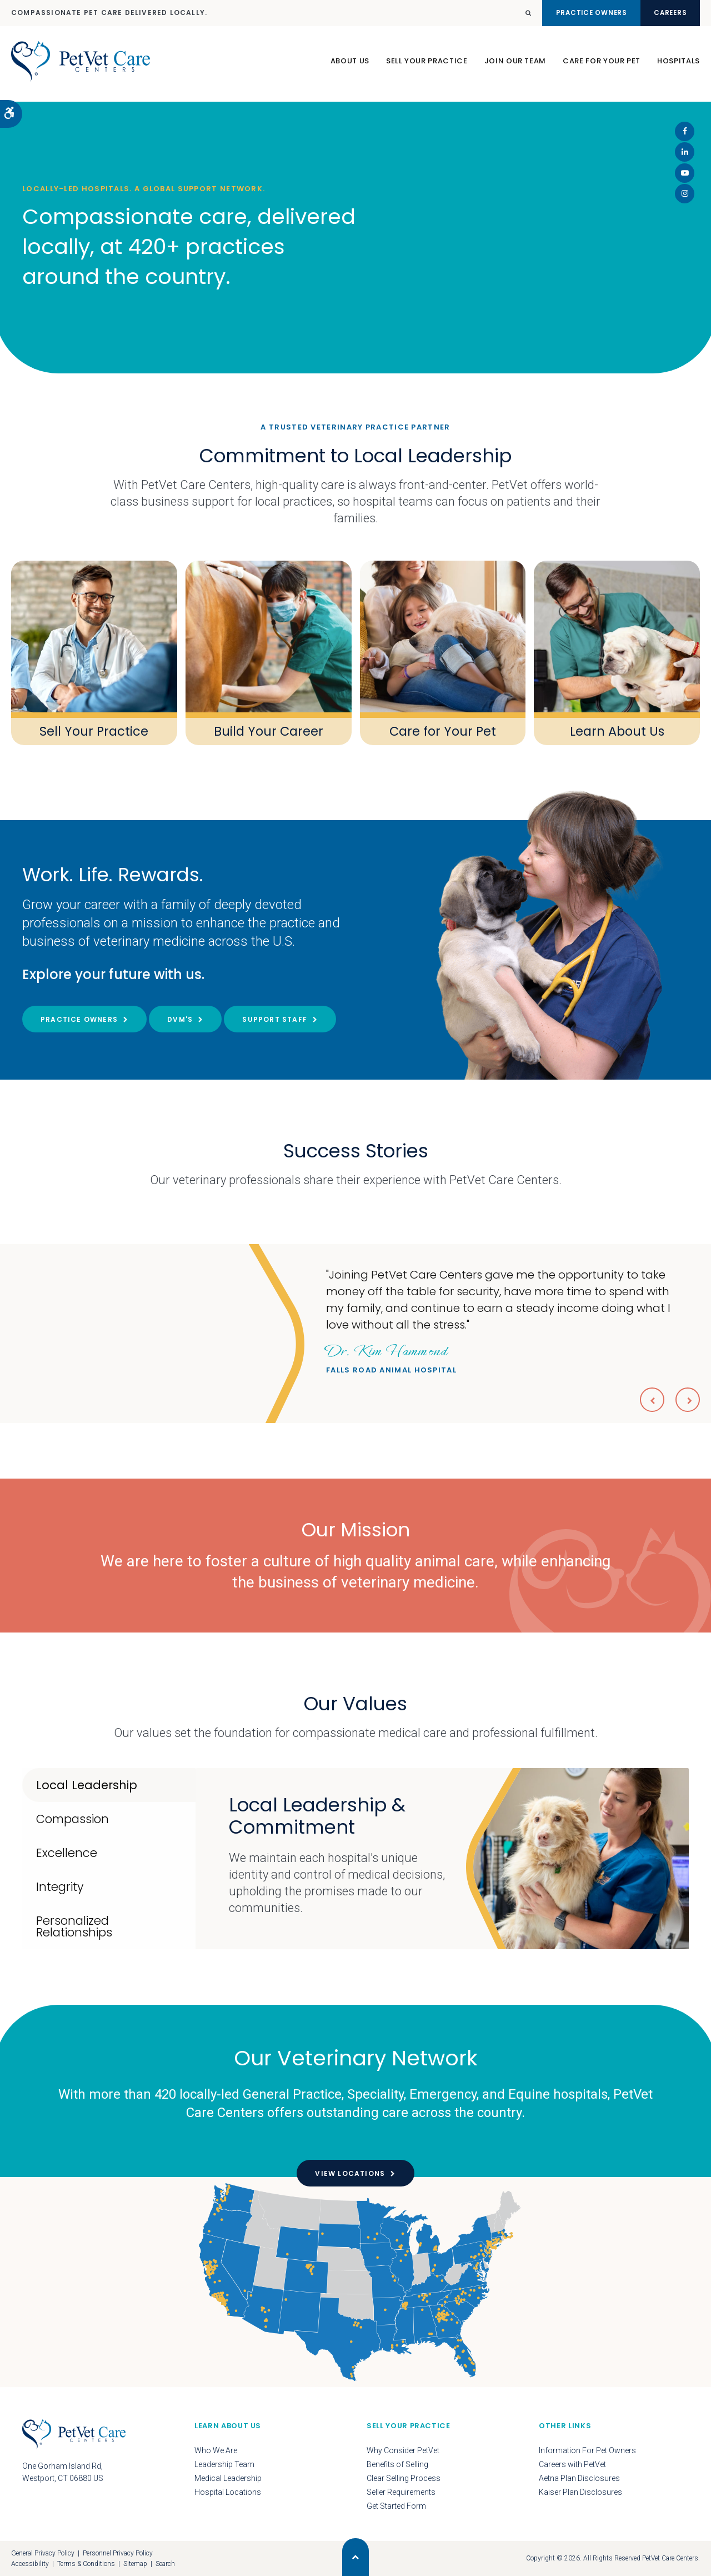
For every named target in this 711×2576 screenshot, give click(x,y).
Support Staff (274, 1019)
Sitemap (135, 2564)
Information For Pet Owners (587, 2450)
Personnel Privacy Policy (118, 2553)
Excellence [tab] (66, 1853)
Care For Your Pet (601, 66)
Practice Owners (571, 13)
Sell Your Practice (427, 66)
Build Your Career (268, 731)
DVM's (180, 1019)
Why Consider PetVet (403, 2450)
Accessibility (30, 2564)
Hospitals (678, 66)
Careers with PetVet (572, 2464)
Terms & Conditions (86, 2564)
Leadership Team (224, 2464)
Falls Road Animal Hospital (391, 1357)
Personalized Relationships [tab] (74, 1926)
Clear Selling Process (403, 2478)
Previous (648, 1398)
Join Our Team (515, 66)
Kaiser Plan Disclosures (580, 2492)
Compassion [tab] (72, 1819)
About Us (350, 66)
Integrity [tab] (59, 1887)
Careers (664, 13)
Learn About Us (617, 731)
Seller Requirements (401, 2492)
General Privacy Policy (42, 2553)
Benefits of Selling (397, 2464)
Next (686, 1398)
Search (165, 2564)
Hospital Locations (227, 2492)
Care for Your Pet (443, 731)
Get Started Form (396, 2506)
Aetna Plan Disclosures (579, 2478)
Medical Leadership (228, 2478)
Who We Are (215, 2450)
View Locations (350, 2173)
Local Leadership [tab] (86, 1785)
